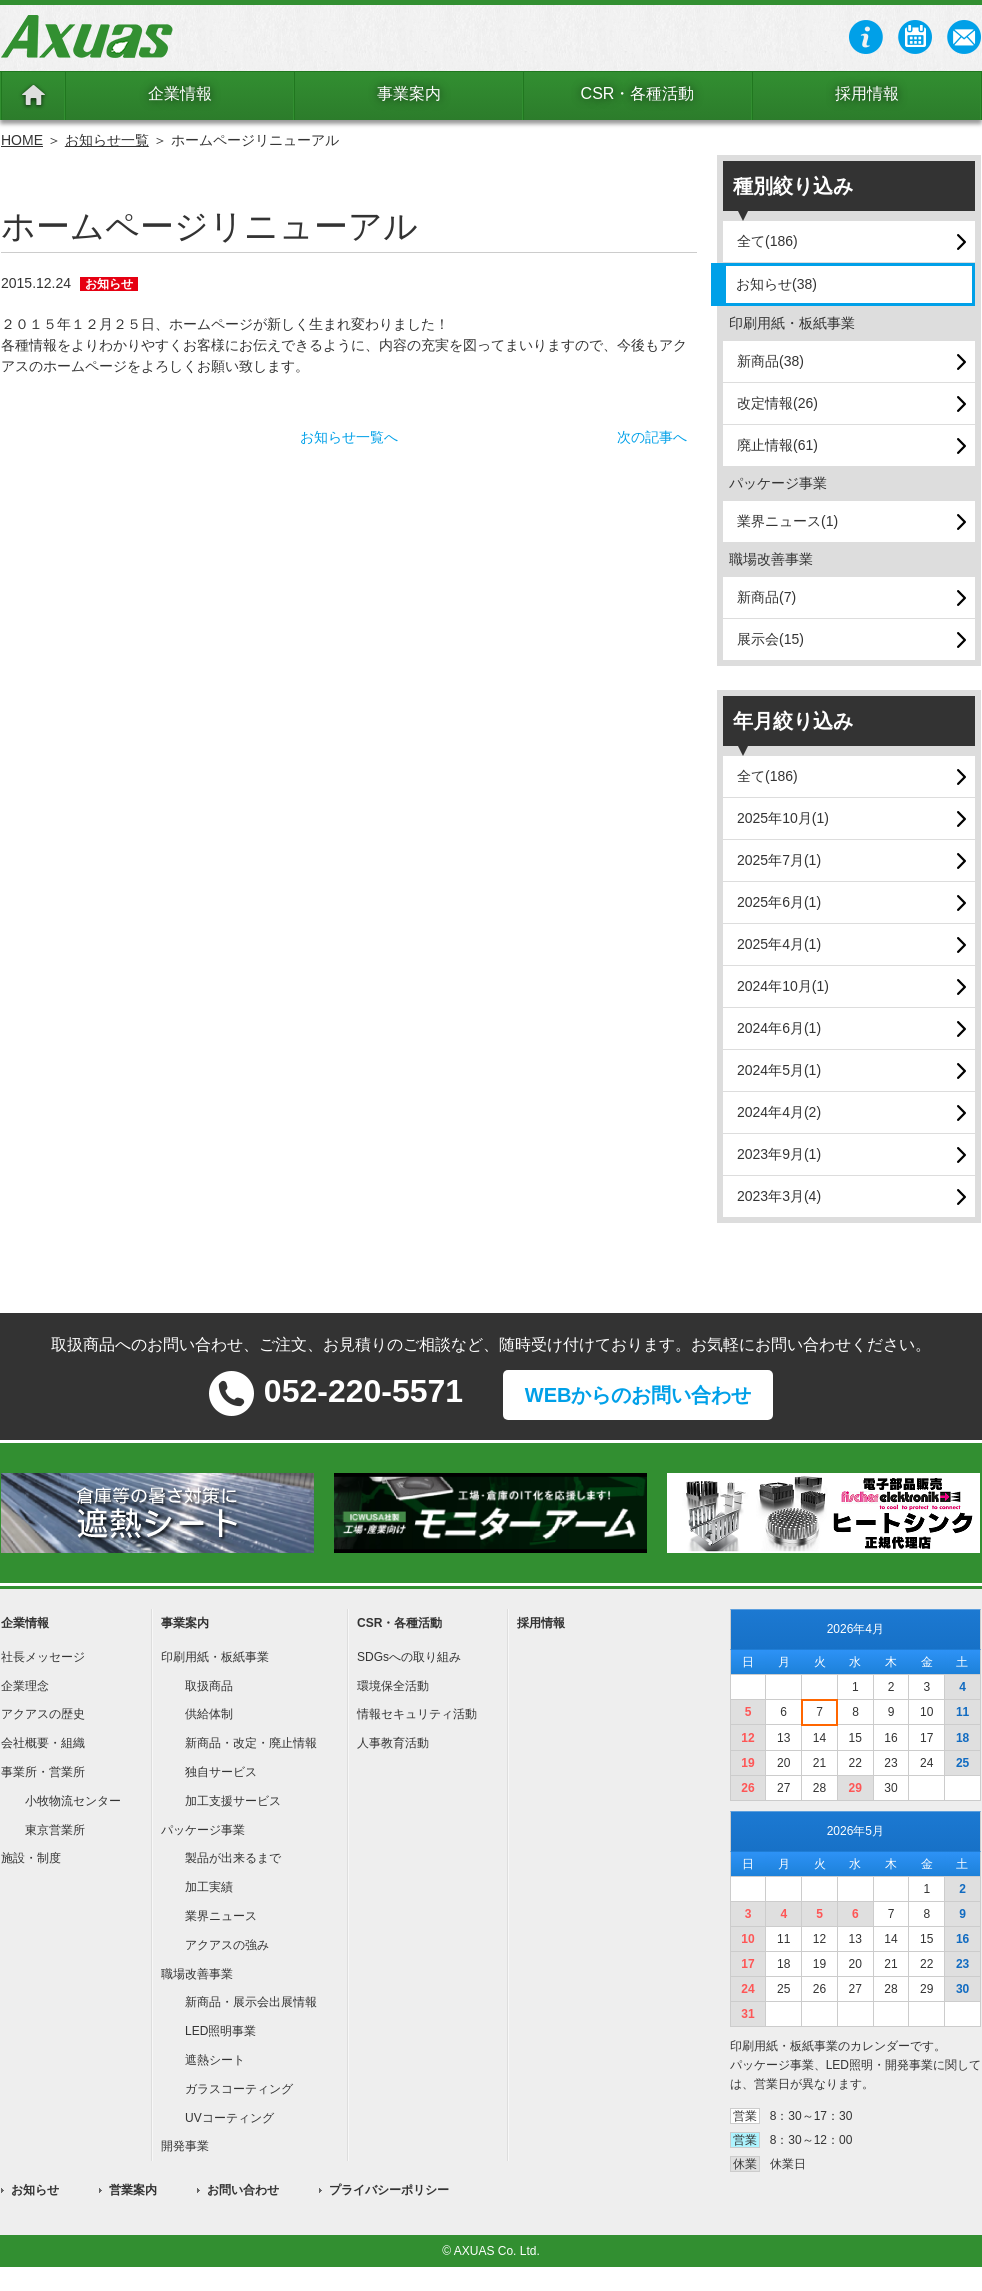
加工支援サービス (233, 1801)
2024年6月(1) (779, 1028)
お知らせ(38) (776, 284)
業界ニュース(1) (787, 521)
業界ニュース (221, 1916)
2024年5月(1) (779, 1070)
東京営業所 (55, 1830)
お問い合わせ (243, 2190)
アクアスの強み (227, 1945)
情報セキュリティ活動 (417, 1714)
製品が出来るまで (233, 1858)
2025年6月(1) (779, 902)
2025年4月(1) (779, 944)
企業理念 (25, 1686)
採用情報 (867, 93)
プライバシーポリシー (389, 2190)
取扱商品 (209, 1686)
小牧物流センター (73, 1801)
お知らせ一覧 (107, 140)
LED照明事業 (220, 2031)
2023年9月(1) (779, 1154)
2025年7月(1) (779, 860)
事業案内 (409, 93)
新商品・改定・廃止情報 (251, 1743)
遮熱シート (215, 2060)
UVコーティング (229, 2118)
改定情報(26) (777, 403)
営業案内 (133, 2190)
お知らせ (35, 2190)
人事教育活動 (393, 1743)
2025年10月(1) (783, 818)
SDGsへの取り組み (409, 1657)
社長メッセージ (43, 1657)
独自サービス (221, 1772)
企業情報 (180, 93)
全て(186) (767, 241)
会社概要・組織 (43, 1743)
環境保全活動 (393, 1686)
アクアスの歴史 (43, 1714)
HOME (22, 140)
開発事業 (185, 2146)
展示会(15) (770, 639)
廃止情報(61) (777, 445)
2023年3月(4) (779, 1196)
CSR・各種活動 (638, 93)
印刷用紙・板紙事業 (215, 1657)
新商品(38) (770, 361)
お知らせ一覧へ (349, 437)
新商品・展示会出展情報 (251, 2002)
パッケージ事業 (203, 1830)
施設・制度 (31, 1858)
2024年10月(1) (783, 986)
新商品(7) (766, 597)
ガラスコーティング (239, 2089)
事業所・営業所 (43, 1772)
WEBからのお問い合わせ (638, 1395)
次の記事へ (652, 437)
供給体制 (209, 1714)
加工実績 (209, 1887)
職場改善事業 (197, 1974)
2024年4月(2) (779, 1112)
